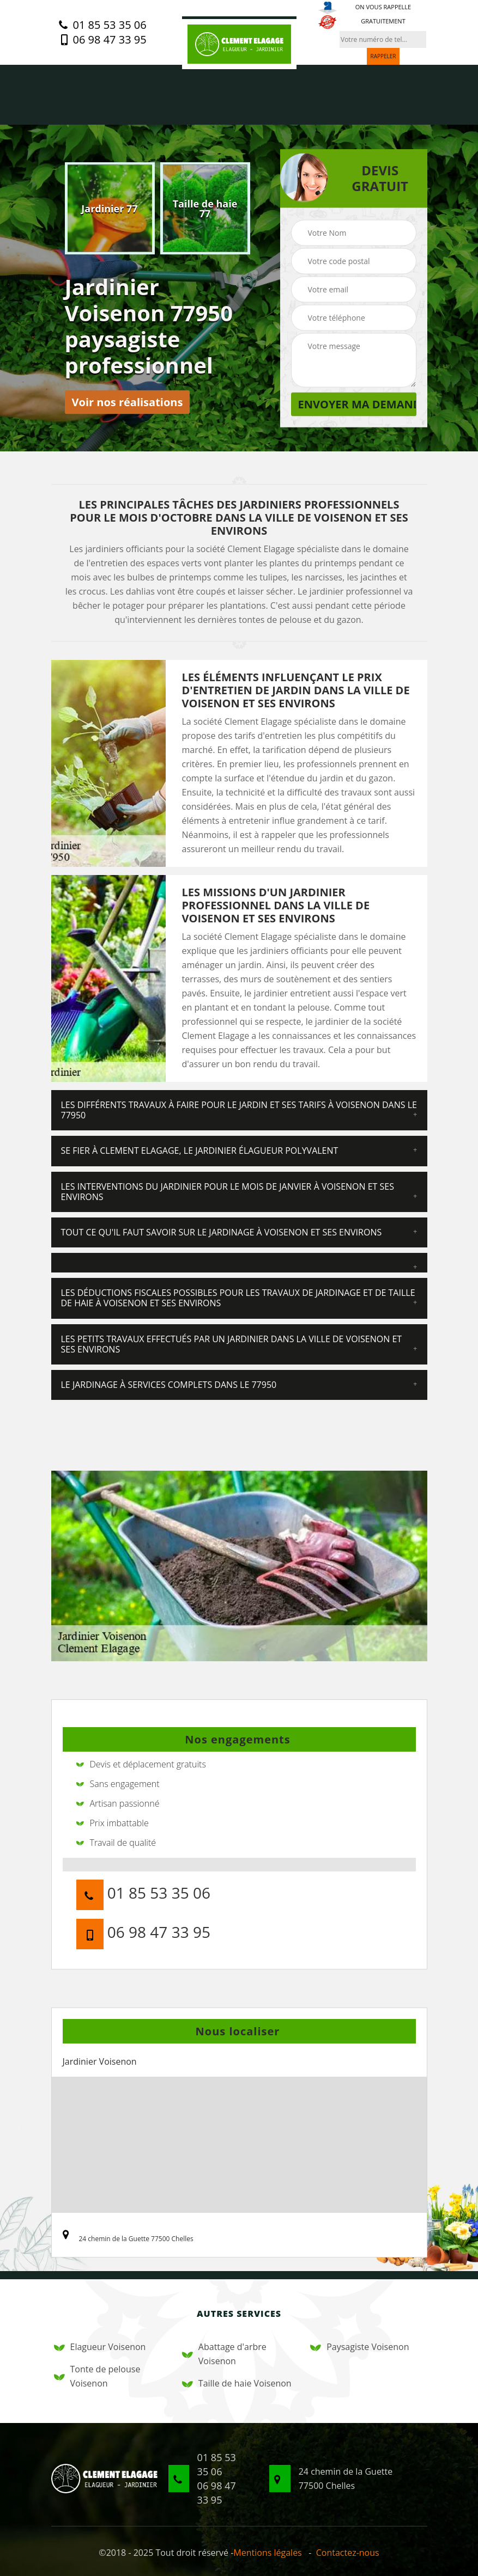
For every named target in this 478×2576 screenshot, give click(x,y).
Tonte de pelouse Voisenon (97, 2376)
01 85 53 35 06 (102, 25)
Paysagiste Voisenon (359, 2347)
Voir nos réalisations (127, 402)
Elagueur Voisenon (100, 2347)
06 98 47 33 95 (102, 40)
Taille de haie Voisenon (237, 2383)
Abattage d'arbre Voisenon (224, 2354)
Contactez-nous (347, 2553)
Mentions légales (267, 2553)
